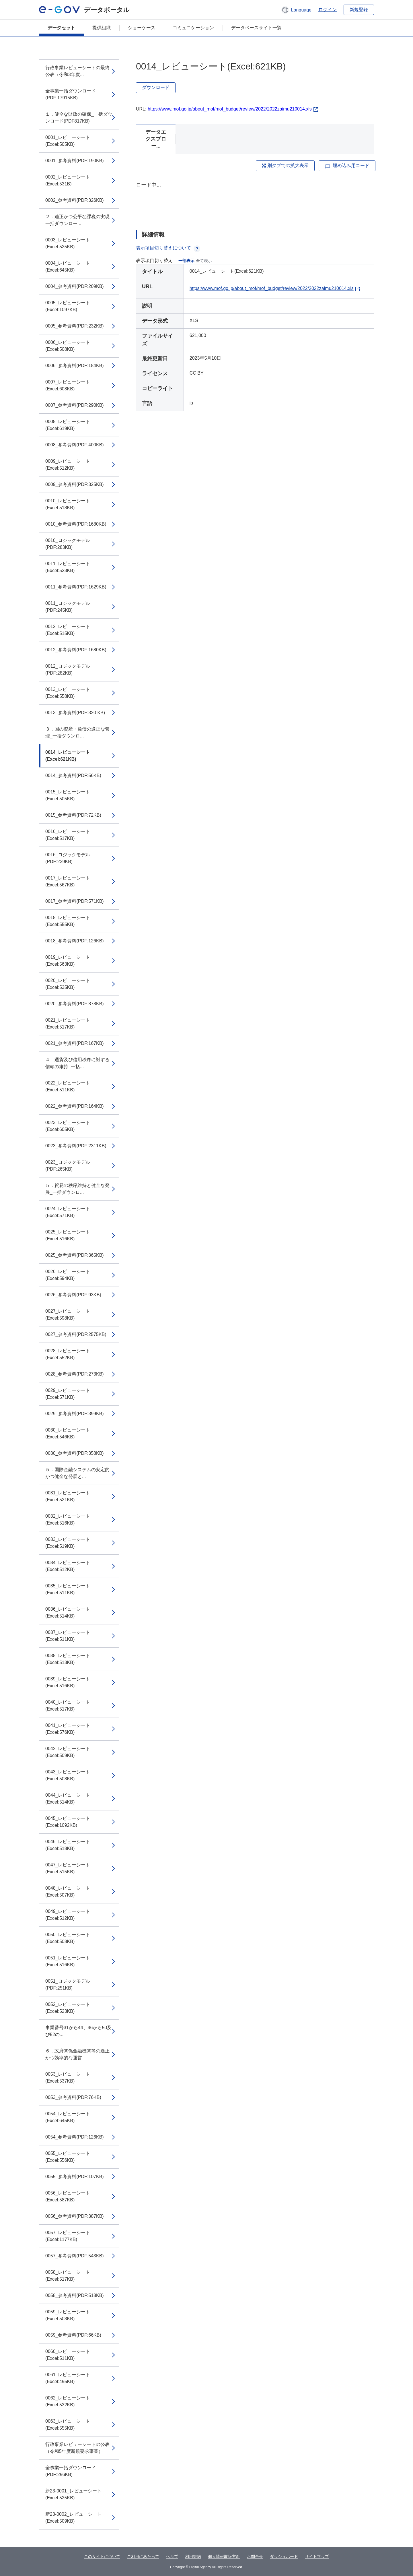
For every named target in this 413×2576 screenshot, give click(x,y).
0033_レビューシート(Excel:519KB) (67, 1543)
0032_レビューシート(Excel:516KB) (67, 1519)
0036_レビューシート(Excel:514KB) (67, 1612)
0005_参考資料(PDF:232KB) (74, 326)
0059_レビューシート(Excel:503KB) (67, 2315)
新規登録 (359, 9)
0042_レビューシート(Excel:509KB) (67, 1752)
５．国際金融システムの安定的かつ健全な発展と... (77, 1473)
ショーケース (141, 27)
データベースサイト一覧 (256, 27)
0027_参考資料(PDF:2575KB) (75, 1334)
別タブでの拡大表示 (285, 165)
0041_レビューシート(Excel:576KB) (67, 1729)
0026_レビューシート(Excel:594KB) (67, 1275)
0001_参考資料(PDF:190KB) (74, 160)
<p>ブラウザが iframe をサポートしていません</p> (255, 200)
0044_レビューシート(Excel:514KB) (67, 1798)
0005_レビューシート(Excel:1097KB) (67, 306)
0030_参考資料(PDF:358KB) (74, 1453)
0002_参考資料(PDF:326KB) (74, 200)
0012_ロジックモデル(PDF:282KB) (67, 669)
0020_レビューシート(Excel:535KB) (67, 984)
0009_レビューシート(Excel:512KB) (67, 464)
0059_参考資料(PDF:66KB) (73, 2335)
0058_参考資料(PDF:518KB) (74, 2295)
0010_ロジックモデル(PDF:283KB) (67, 544)
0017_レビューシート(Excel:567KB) (67, 881)
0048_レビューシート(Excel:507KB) (67, 1891)
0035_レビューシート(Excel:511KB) (67, 1589)
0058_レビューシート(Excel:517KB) (67, 2275)
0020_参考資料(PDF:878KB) (74, 1003)
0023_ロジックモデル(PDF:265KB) (67, 1165)
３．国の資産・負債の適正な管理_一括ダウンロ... (77, 732)
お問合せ (255, 2556)
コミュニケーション (193, 27)
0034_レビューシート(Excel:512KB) (67, 1566)
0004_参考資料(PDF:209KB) (74, 286)
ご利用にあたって (143, 2556)
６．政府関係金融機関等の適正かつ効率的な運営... (77, 2054)
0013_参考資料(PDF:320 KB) (75, 712)
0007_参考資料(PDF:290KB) (74, 405)
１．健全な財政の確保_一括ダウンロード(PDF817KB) (78, 117)
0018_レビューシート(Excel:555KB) (67, 921)
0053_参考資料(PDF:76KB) (73, 2097)
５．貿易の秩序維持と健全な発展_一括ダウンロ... (77, 1189)
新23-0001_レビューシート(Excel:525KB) (73, 2494)
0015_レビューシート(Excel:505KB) (67, 795)
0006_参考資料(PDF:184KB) (74, 365)
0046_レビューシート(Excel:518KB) (67, 1845)
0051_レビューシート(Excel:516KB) (67, 1961)
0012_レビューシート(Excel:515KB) (67, 630)
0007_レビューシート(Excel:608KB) (67, 385)
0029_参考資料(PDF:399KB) (74, 1413)
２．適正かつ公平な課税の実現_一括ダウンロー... (78, 220)
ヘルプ (172, 2556)
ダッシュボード (284, 2556)
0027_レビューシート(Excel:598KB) (67, 1314)
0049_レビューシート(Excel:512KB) (67, 1915)
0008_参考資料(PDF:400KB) (74, 444)
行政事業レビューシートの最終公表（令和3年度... (77, 71)
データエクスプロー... (155, 139)
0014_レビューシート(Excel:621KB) (67, 756)
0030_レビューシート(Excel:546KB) (67, 1433)
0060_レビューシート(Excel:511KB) (67, 2355)
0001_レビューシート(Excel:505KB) (67, 141)
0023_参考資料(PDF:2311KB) (75, 1145)
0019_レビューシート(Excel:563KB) (67, 961)
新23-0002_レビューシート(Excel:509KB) (73, 2517)
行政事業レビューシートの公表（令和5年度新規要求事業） (77, 2448)
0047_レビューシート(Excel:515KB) (67, 1868)
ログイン (327, 9)
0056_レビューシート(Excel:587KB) (67, 2196)
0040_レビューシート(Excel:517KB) (67, 1705)
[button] (296, 9)
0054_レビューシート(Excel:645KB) (67, 2117)
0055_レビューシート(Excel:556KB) (67, 2157)
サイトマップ (317, 2556)
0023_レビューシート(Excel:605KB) (67, 1126)
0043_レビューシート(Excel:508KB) (67, 1775)
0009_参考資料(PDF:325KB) (74, 484)
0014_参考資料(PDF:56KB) (73, 775)
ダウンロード (156, 87)
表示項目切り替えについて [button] (168, 247)
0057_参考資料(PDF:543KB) (74, 2255)
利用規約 (193, 2556)
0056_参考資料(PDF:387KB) (74, 2216)
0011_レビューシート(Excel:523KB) (67, 567)
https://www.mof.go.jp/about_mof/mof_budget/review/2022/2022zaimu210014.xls (230, 108)
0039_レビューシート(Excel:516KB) (67, 1682)
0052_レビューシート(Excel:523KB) (67, 2008)
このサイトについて (102, 2556)
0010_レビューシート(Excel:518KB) (67, 504)
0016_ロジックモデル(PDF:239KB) (67, 858)
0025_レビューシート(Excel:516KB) (67, 1235)
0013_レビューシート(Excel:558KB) (67, 693)
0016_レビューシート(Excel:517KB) (67, 835)
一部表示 (186, 260)
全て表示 (204, 260)
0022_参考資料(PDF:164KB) (74, 1106)
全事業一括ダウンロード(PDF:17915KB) (70, 94)
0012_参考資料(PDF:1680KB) (75, 649)
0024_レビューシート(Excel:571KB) (67, 1212)
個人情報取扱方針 (224, 2556)
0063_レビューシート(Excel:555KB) (67, 2424)
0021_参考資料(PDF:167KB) (74, 1043)
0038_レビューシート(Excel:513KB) (67, 1659)
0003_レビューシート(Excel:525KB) (67, 243)
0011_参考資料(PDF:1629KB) (75, 586)
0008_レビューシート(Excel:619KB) (67, 425)
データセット (61, 27)
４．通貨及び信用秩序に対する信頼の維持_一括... (77, 1063)
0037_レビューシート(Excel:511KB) (67, 1636)
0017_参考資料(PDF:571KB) (74, 901)
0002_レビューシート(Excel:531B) (67, 180)
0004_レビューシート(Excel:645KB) (67, 266)
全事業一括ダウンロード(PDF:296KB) (70, 2471)
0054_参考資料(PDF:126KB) (74, 2137)
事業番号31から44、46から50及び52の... (78, 2031)
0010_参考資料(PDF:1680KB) (75, 524)
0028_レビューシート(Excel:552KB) (67, 1354)
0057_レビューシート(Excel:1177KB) (67, 2236)
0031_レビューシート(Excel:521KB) (67, 1496)
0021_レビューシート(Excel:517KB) (67, 1023)
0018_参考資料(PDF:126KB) (74, 940)
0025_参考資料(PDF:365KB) (74, 1255)
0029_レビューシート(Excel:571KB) (67, 1394)
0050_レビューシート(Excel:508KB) (67, 1938)
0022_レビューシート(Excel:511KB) (67, 1086)
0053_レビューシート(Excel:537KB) (67, 2077)
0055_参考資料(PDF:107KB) (74, 2176)
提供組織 (101, 27)
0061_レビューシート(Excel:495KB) (67, 2378)
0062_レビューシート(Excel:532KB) (67, 2401)
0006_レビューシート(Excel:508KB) (67, 346)
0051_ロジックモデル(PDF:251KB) (67, 1984)
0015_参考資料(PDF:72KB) (73, 815)
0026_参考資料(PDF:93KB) (73, 1294)
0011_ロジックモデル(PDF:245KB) (67, 607)
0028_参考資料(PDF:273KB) (74, 1374)
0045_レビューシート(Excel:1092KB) (67, 1822)
